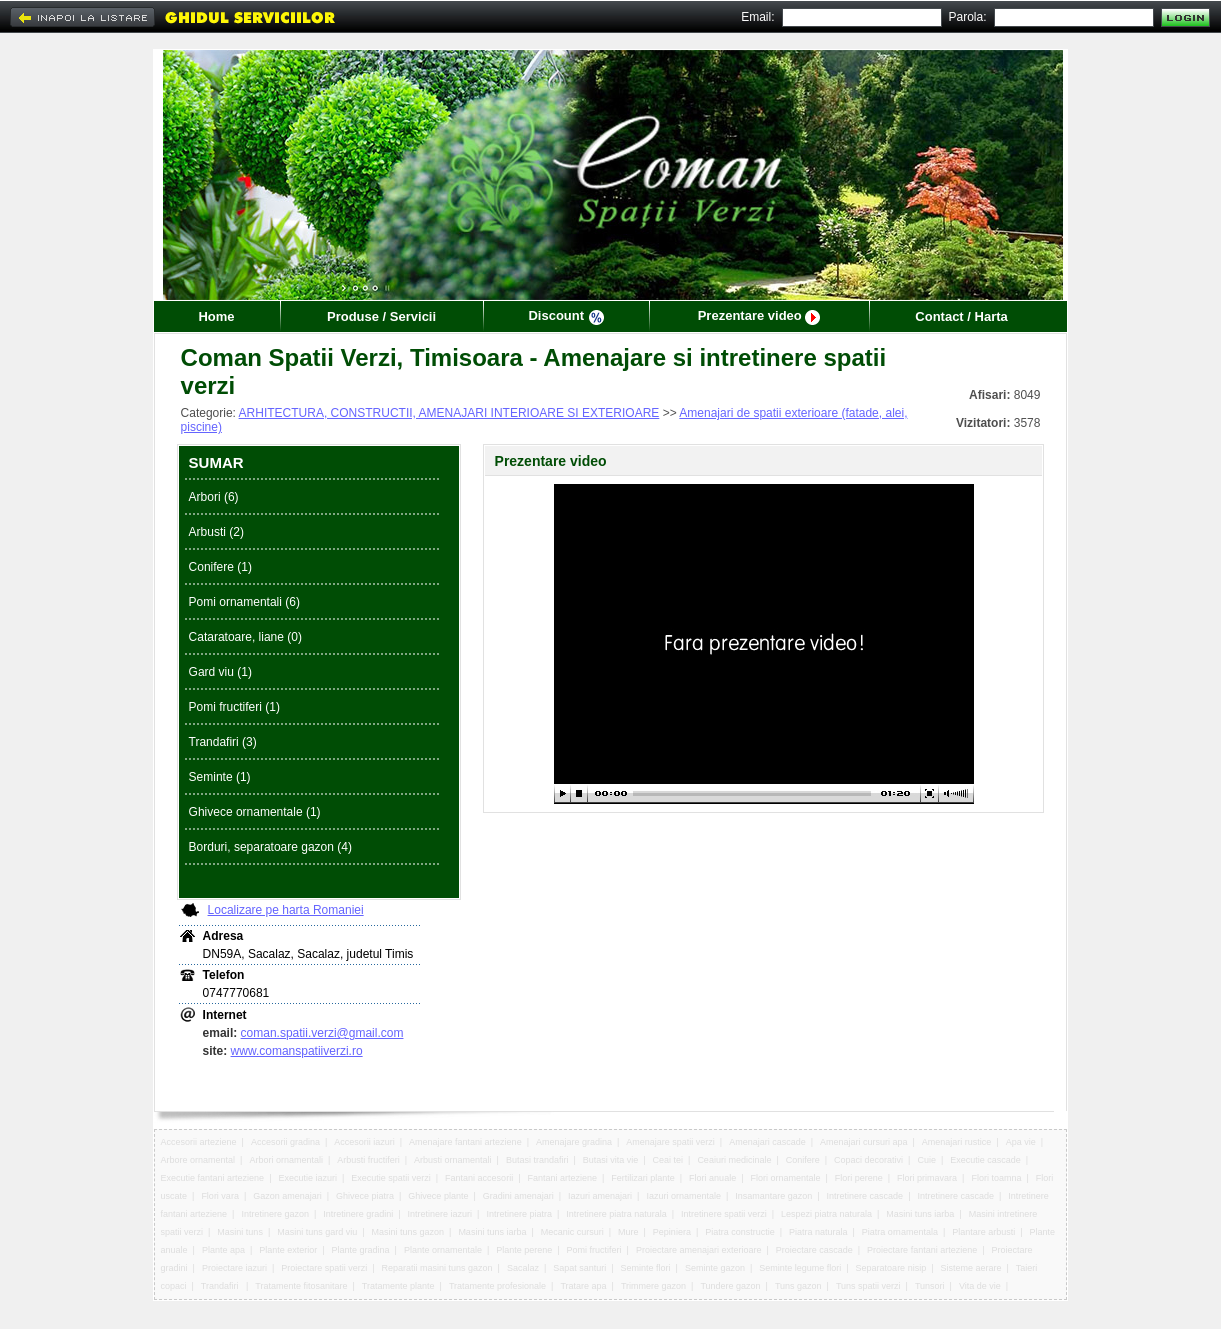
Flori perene (859, 1178)
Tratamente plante (398, 1286)
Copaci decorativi (868, 1160)
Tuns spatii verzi (868, 1286)
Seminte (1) (220, 777)
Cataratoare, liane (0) (245, 637)
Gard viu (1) (220, 672)
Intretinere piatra (519, 1214)
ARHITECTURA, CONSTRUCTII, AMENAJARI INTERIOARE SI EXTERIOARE (449, 413)
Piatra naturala (818, 1232)
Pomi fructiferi (594, 1250)
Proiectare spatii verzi (324, 1268)
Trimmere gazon (653, 1286)
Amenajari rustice (957, 1142)
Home (216, 316)
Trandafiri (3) (223, 742)
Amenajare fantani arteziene (465, 1142)
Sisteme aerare (970, 1268)
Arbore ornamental (198, 1160)
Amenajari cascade (767, 1142)
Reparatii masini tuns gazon (437, 1268)
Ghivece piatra (365, 1196)
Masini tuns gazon (408, 1232)
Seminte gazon (715, 1268)
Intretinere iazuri (440, 1214)
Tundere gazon (730, 1286)
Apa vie (1021, 1142)
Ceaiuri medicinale (734, 1160)
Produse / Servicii (381, 316)
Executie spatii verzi (391, 1178)
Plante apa (223, 1250)
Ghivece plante (438, 1196)
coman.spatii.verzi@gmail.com (322, 1033)
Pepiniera (672, 1232)
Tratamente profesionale (497, 1286)
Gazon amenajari (287, 1196)
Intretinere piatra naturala (616, 1214)
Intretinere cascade (865, 1196)
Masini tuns (240, 1232)
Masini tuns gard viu (317, 1232)
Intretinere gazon (275, 1214)
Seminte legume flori (800, 1268)
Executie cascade (985, 1160)
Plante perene (524, 1250)
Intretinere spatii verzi (724, 1214)
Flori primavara (927, 1178)
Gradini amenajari (518, 1196)
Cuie (926, 1160)
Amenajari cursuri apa (864, 1142)
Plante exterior (288, 1250)
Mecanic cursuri (572, 1232)
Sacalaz (523, 1268)
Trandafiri (221, 1286)
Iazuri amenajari (600, 1196)
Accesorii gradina (285, 1142)
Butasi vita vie (611, 1160)
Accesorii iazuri (364, 1142)
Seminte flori (646, 1268)
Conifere (803, 1160)
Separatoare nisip (891, 1268)
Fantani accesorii (479, 1178)
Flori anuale (712, 1178)
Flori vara (220, 1196)
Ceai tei (668, 1160)
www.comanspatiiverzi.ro (297, 1051)
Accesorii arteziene (199, 1142)
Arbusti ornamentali (453, 1160)
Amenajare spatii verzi (670, 1142)
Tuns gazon (798, 1286)
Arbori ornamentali (286, 1160)
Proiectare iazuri (234, 1268)
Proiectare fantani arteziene (922, 1250)
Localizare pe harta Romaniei (286, 910)
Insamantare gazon (773, 1196)
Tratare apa (583, 1286)
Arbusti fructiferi (368, 1160)
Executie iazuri (307, 1178)
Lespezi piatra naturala (826, 1214)
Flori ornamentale (785, 1178)
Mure (628, 1232)
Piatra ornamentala (900, 1232)
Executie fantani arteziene (213, 1178)
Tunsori (930, 1286)
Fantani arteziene (562, 1178)
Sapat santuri (579, 1268)
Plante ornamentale (443, 1250)
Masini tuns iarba (920, 1214)
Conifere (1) (220, 567)
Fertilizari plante (643, 1178)
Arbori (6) (214, 497)
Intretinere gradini (358, 1214)
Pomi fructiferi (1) (234, 707)
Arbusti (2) (216, 532)
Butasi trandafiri (537, 1160)
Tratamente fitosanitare (301, 1286)
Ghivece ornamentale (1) (255, 812)
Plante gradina (361, 1250)
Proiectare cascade (814, 1250)
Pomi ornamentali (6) (244, 602)
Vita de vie (980, 1286)
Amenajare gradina (574, 1142)
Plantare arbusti (983, 1232)
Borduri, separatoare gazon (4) (270, 847)
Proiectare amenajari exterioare (699, 1250)
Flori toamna (996, 1178)
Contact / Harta (961, 316)
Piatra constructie (740, 1232)
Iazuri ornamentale (683, 1196)
